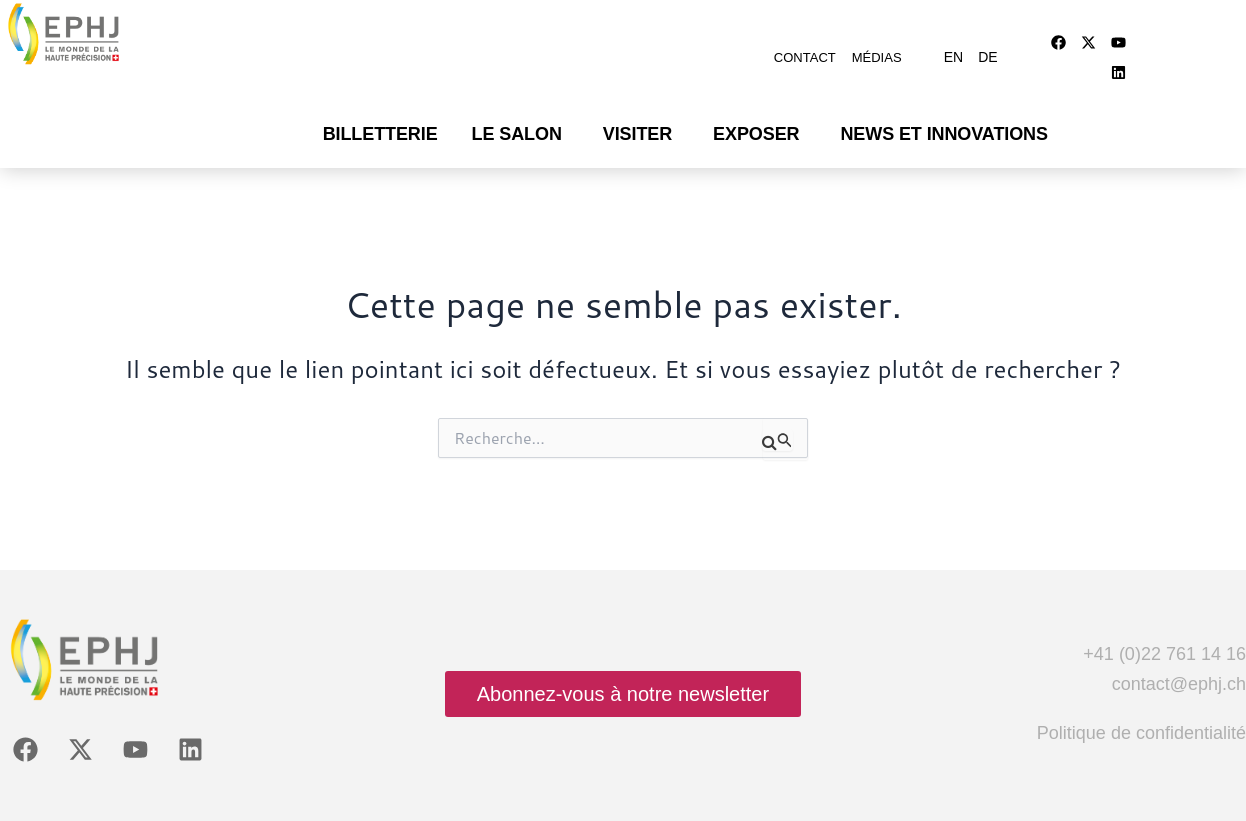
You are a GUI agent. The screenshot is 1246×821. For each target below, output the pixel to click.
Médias (877, 47)
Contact (805, 47)
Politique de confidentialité (1141, 708)
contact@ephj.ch (1179, 659)
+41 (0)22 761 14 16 (1164, 629)
